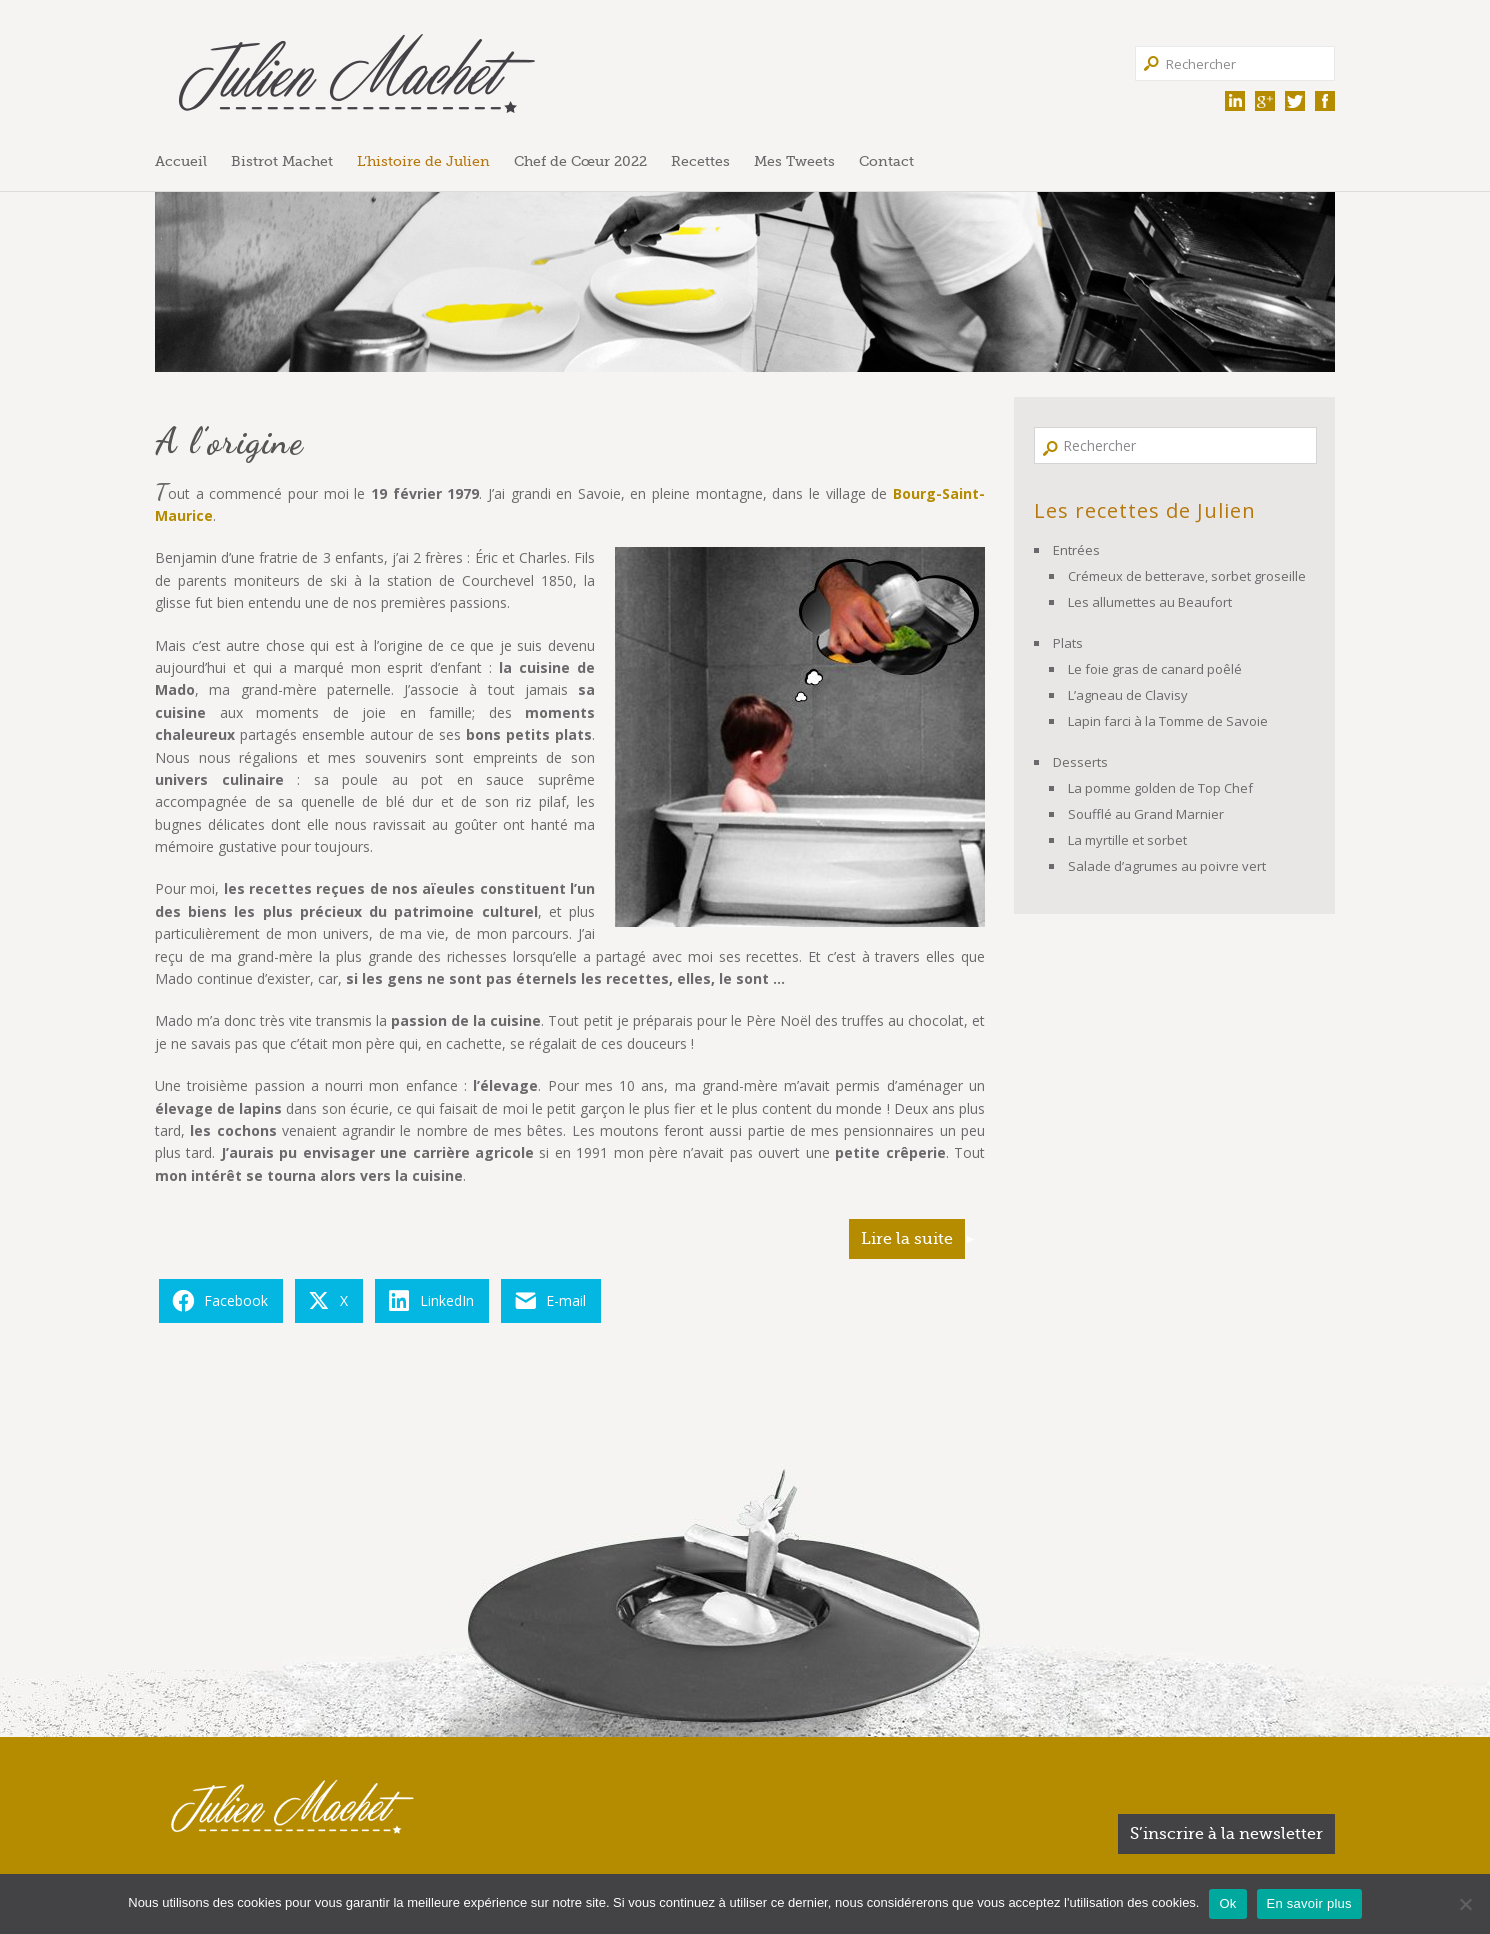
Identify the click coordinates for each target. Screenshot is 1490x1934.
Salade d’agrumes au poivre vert (1167, 866)
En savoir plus (1309, 1903)
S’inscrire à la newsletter (1226, 1834)
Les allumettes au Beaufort (1150, 602)
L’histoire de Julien (423, 161)
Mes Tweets (794, 161)
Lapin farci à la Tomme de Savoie (1168, 721)
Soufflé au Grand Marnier (1146, 814)
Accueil (181, 161)
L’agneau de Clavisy (1128, 695)
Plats (1068, 643)
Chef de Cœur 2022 (580, 161)
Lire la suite (907, 1239)
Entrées (1076, 550)
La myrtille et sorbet (1127, 840)
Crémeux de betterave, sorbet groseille (1187, 576)
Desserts (1080, 762)
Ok (1227, 1903)
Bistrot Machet (282, 161)
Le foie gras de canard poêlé (1155, 669)
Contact (886, 161)
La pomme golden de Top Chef (1160, 788)
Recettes (700, 161)
